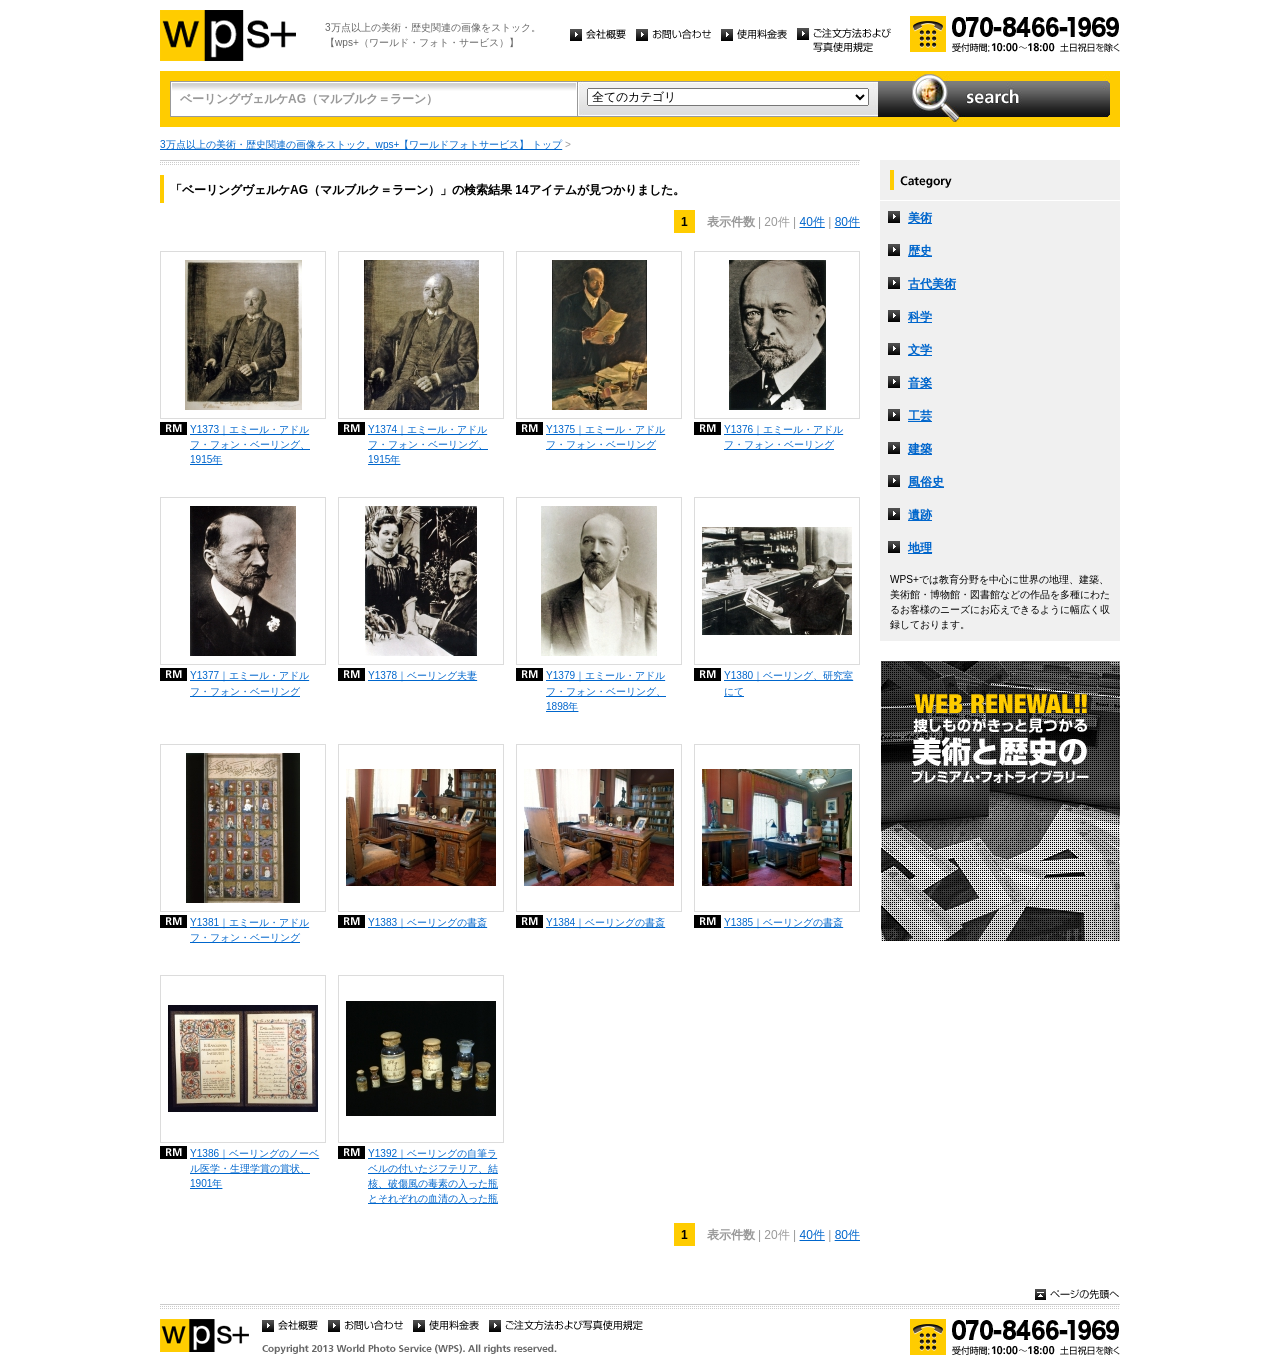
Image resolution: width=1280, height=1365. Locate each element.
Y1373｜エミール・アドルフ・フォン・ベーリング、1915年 (250, 444)
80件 (847, 222)
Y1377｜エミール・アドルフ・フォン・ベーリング (249, 683)
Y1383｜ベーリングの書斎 (427, 922)
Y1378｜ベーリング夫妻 (422, 675)
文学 (920, 350)
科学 (920, 317)
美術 (920, 218)
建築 (920, 449)
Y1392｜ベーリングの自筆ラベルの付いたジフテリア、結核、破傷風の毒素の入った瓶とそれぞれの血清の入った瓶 (433, 1176)
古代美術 (932, 284)
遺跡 (920, 515)
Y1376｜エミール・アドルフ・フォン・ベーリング (783, 437)
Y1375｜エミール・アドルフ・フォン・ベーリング (605, 437)
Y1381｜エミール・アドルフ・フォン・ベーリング (249, 930)
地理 (920, 548)
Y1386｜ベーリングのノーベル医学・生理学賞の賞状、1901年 (254, 1168)
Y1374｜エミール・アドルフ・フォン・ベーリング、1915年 (428, 444)
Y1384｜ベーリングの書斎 (605, 922)
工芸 (920, 416)
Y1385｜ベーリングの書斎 (783, 922)
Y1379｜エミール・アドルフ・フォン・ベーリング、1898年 (606, 690)
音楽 (920, 383)
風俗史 (926, 482)
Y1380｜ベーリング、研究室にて (788, 683)
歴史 (920, 251)
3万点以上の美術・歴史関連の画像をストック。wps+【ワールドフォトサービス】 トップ (361, 144)
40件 (811, 222)
